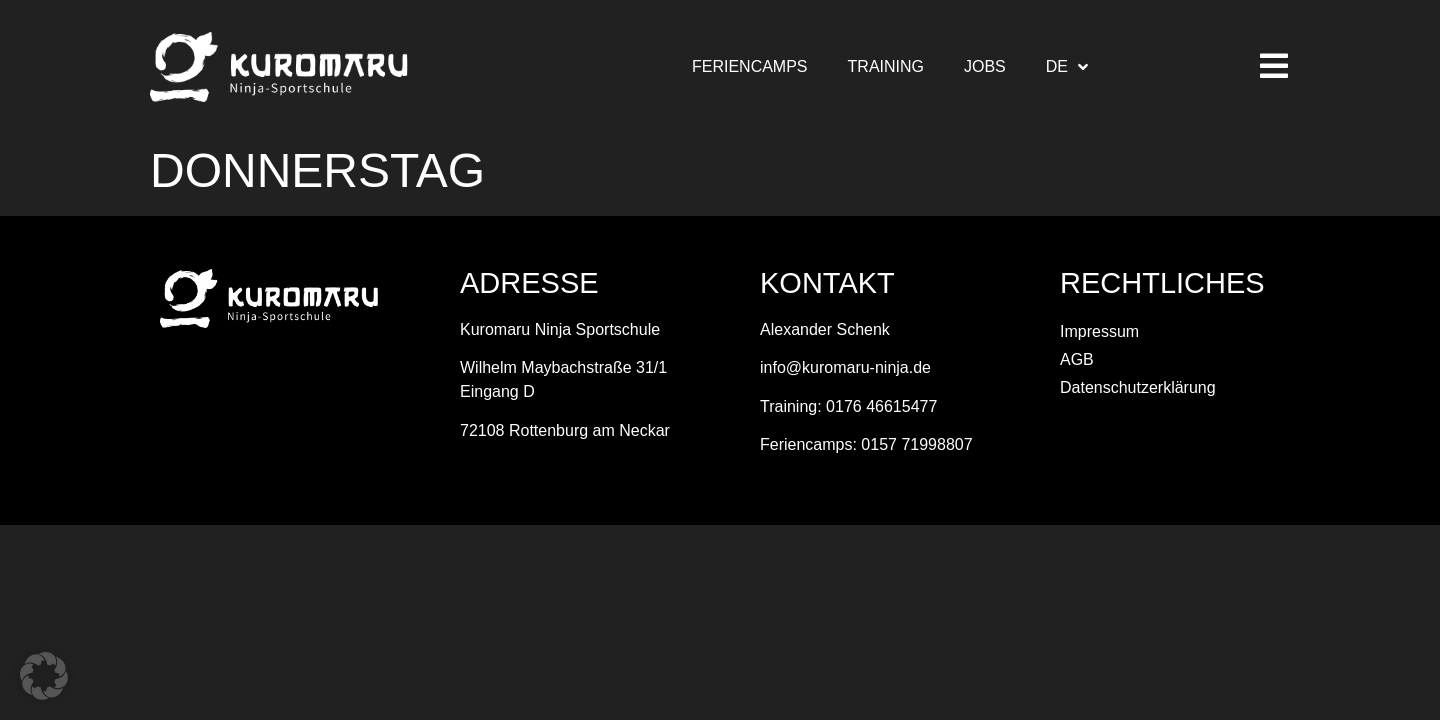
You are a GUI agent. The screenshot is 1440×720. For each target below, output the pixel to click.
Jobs (985, 66)
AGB (1077, 359)
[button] (44, 676)
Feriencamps (750, 66)
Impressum (1099, 331)
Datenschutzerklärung (1138, 387)
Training (886, 66)
